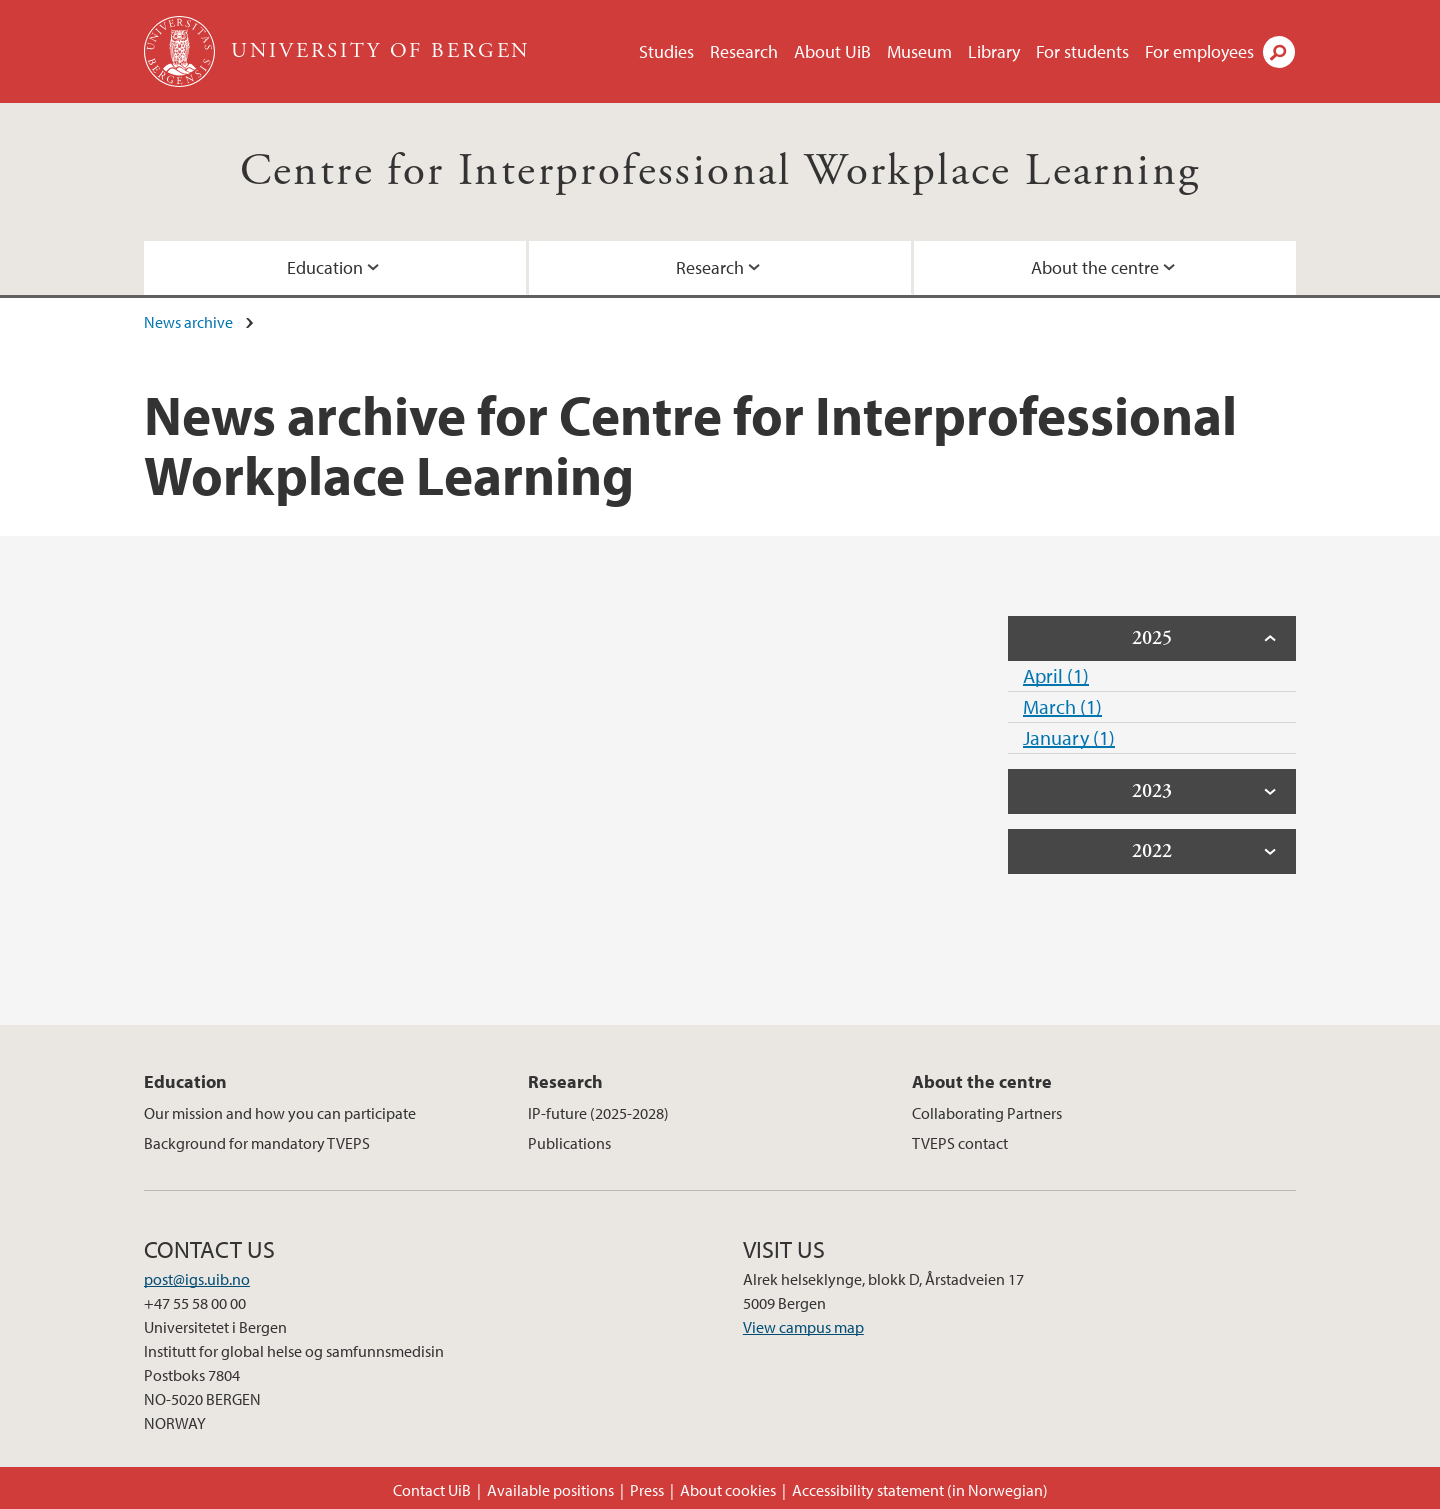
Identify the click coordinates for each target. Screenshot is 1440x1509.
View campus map (803, 1327)
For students (1082, 51)
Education (325, 267)
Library (994, 51)
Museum (919, 51)
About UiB (832, 51)
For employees (1199, 51)
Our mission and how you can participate (280, 1113)
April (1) (1056, 675)
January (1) (1069, 737)
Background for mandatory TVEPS (257, 1143)
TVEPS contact (960, 1143)
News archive (188, 322)
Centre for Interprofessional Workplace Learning (720, 171)
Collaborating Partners (987, 1113)
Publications (569, 1143)
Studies (666, 51)
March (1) (1062, 706)
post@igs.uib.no (197, 1279)
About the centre (1095, 267)
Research (744, 51)
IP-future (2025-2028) (598, 1113)
